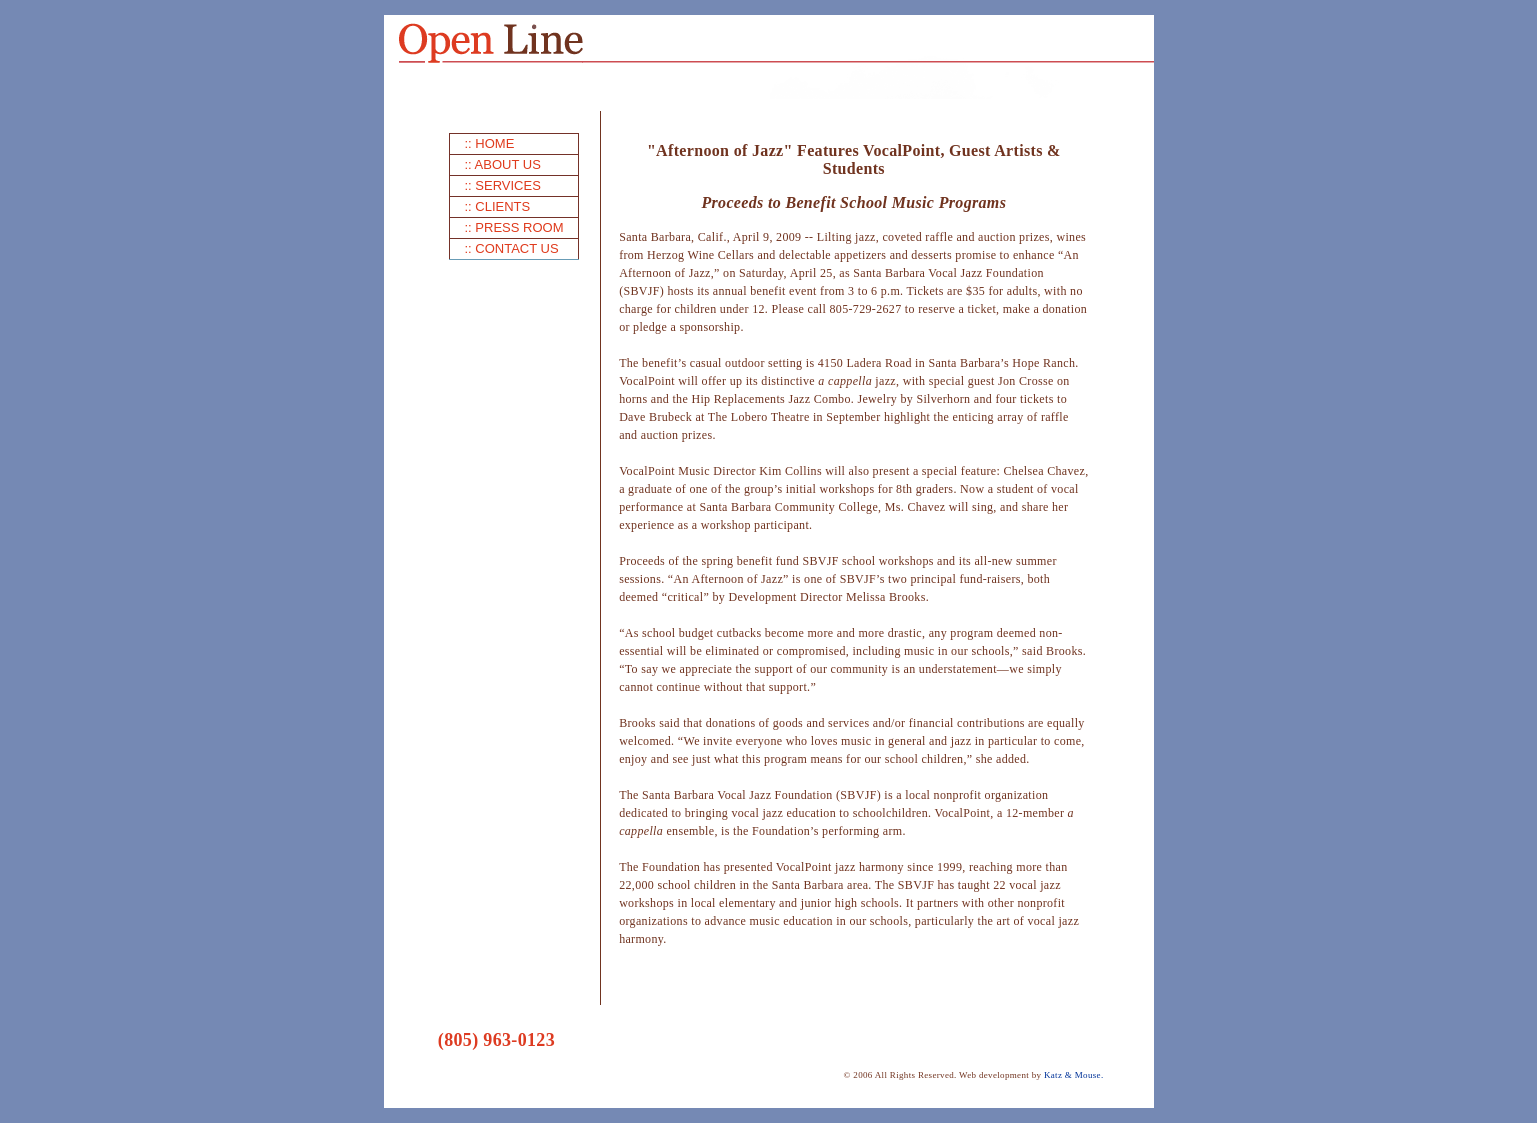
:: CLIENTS (498, 206)
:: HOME (490, 143)
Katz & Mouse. (1074, 1075)
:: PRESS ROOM (514, 227)
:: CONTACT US (512, 248)
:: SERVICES (503, 185)
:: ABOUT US (503, 164)
